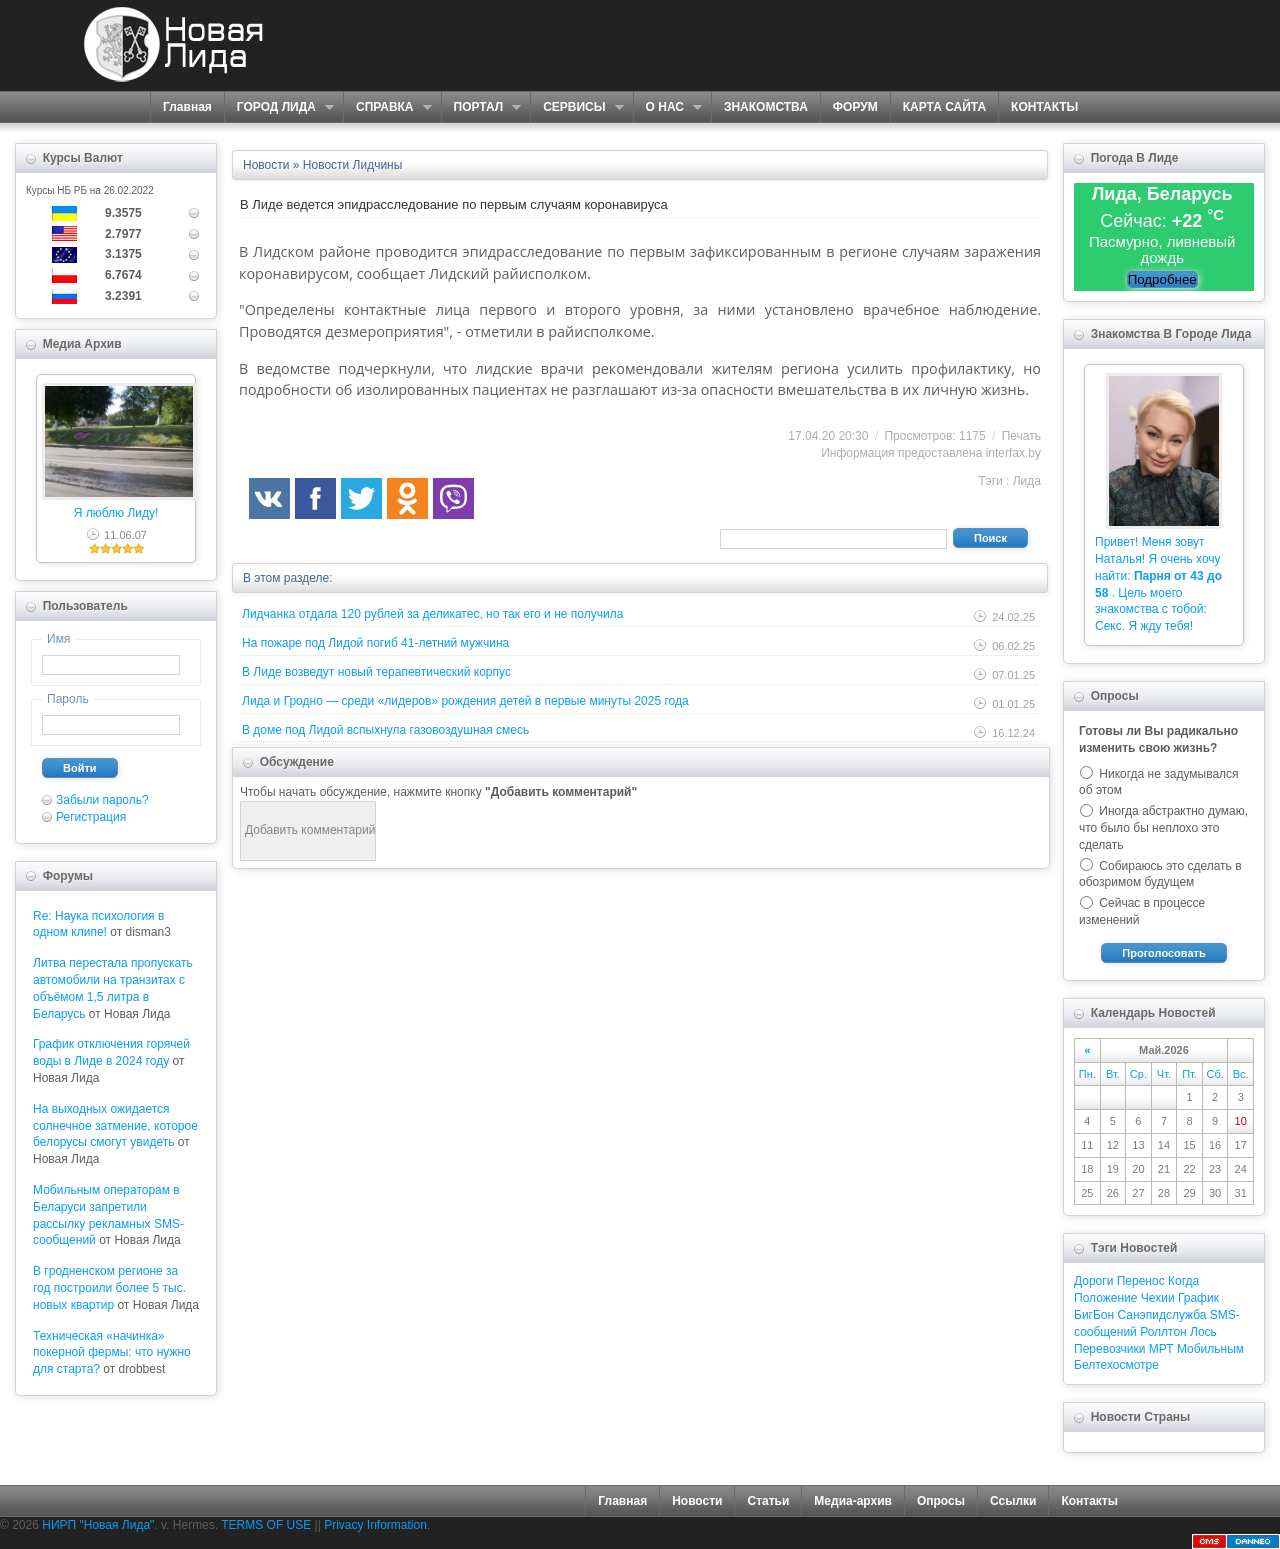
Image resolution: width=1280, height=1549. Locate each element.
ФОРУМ (855, 107)
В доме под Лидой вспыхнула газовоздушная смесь (385, 730)
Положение (1105, 1298)
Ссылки (1013, 1501)
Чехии (1158, 1298)
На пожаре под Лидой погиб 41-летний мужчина (375, 643)
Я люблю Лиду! (116, 513)
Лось (1203, 1332)
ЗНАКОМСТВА (766, 107)
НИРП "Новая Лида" (98, 1525)
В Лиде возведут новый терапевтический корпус (376, 672)
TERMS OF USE (266, 1525)
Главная (187, 107)
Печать (1021, 436)
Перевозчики (1109, 1349)
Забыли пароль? (102, 800)
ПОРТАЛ (481, 107)
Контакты (1089, 1501)
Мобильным (1210, 1349)
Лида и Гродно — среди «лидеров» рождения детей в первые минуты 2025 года (465, 701)
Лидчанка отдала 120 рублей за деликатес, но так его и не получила (432, 614)
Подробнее (1162, 279)
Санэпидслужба (1161, 1315)
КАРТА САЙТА (944, 107)
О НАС (667, 107)
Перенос (1141, 1281)
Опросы (941, 1501)
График (1198, 1298)
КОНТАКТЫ (1044, 107)
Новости (697, 1501)
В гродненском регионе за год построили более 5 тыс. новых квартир (109, 1288)
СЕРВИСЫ (576, 107)
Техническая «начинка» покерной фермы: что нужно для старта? (112, 1353)
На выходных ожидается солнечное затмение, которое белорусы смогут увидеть (115, 1126)
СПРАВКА (387, 107)
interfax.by (1013, 453)
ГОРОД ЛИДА (279, 107)
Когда (1183, 1281)
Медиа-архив (853, 1501)
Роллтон (1163, 1332)
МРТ (1161, 1349)
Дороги (1093, 1281)
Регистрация (91, 817)
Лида (1027, 481)
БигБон (1094, 1315)
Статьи (768, 1501)
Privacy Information (375, 1525)
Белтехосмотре (1116, 1365)
